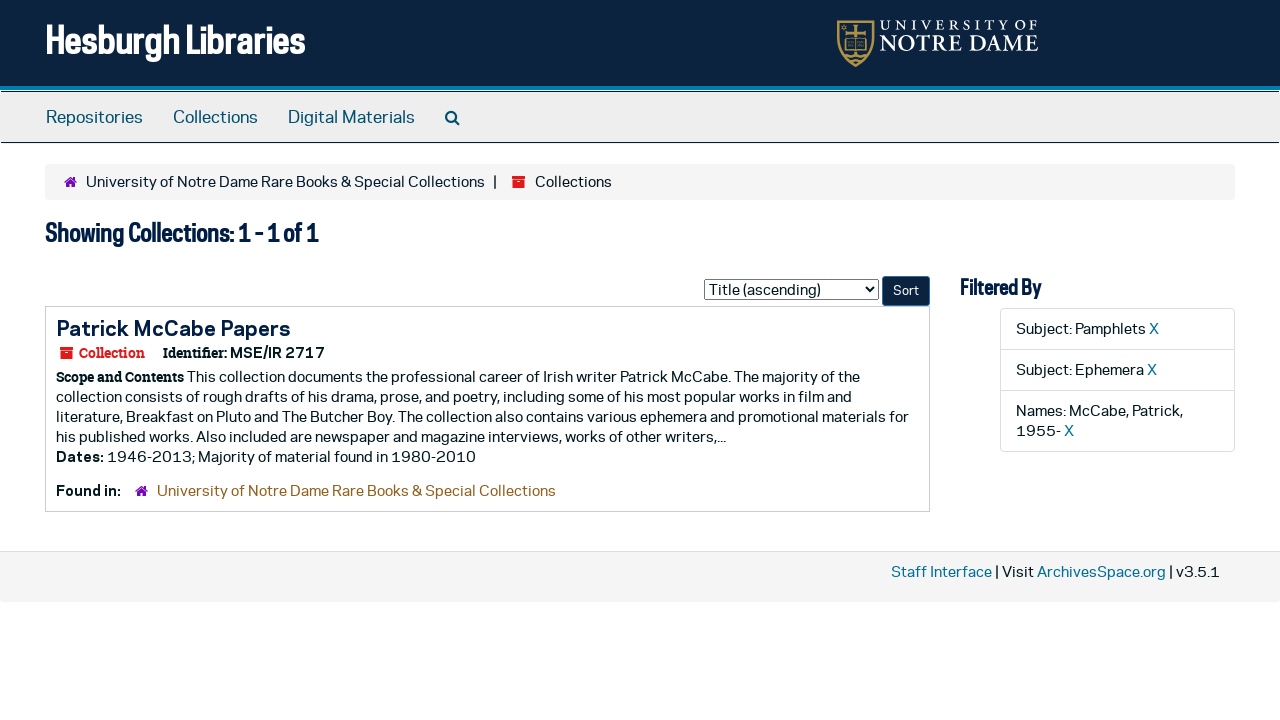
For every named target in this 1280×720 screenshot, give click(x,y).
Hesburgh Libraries (175, 39)
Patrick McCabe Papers (173, 328)
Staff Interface (941, 571)
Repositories (94, 117)
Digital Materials (351, 117)
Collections (215, 117)
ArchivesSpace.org (1101, 571)
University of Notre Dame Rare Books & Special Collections (285, 181)
